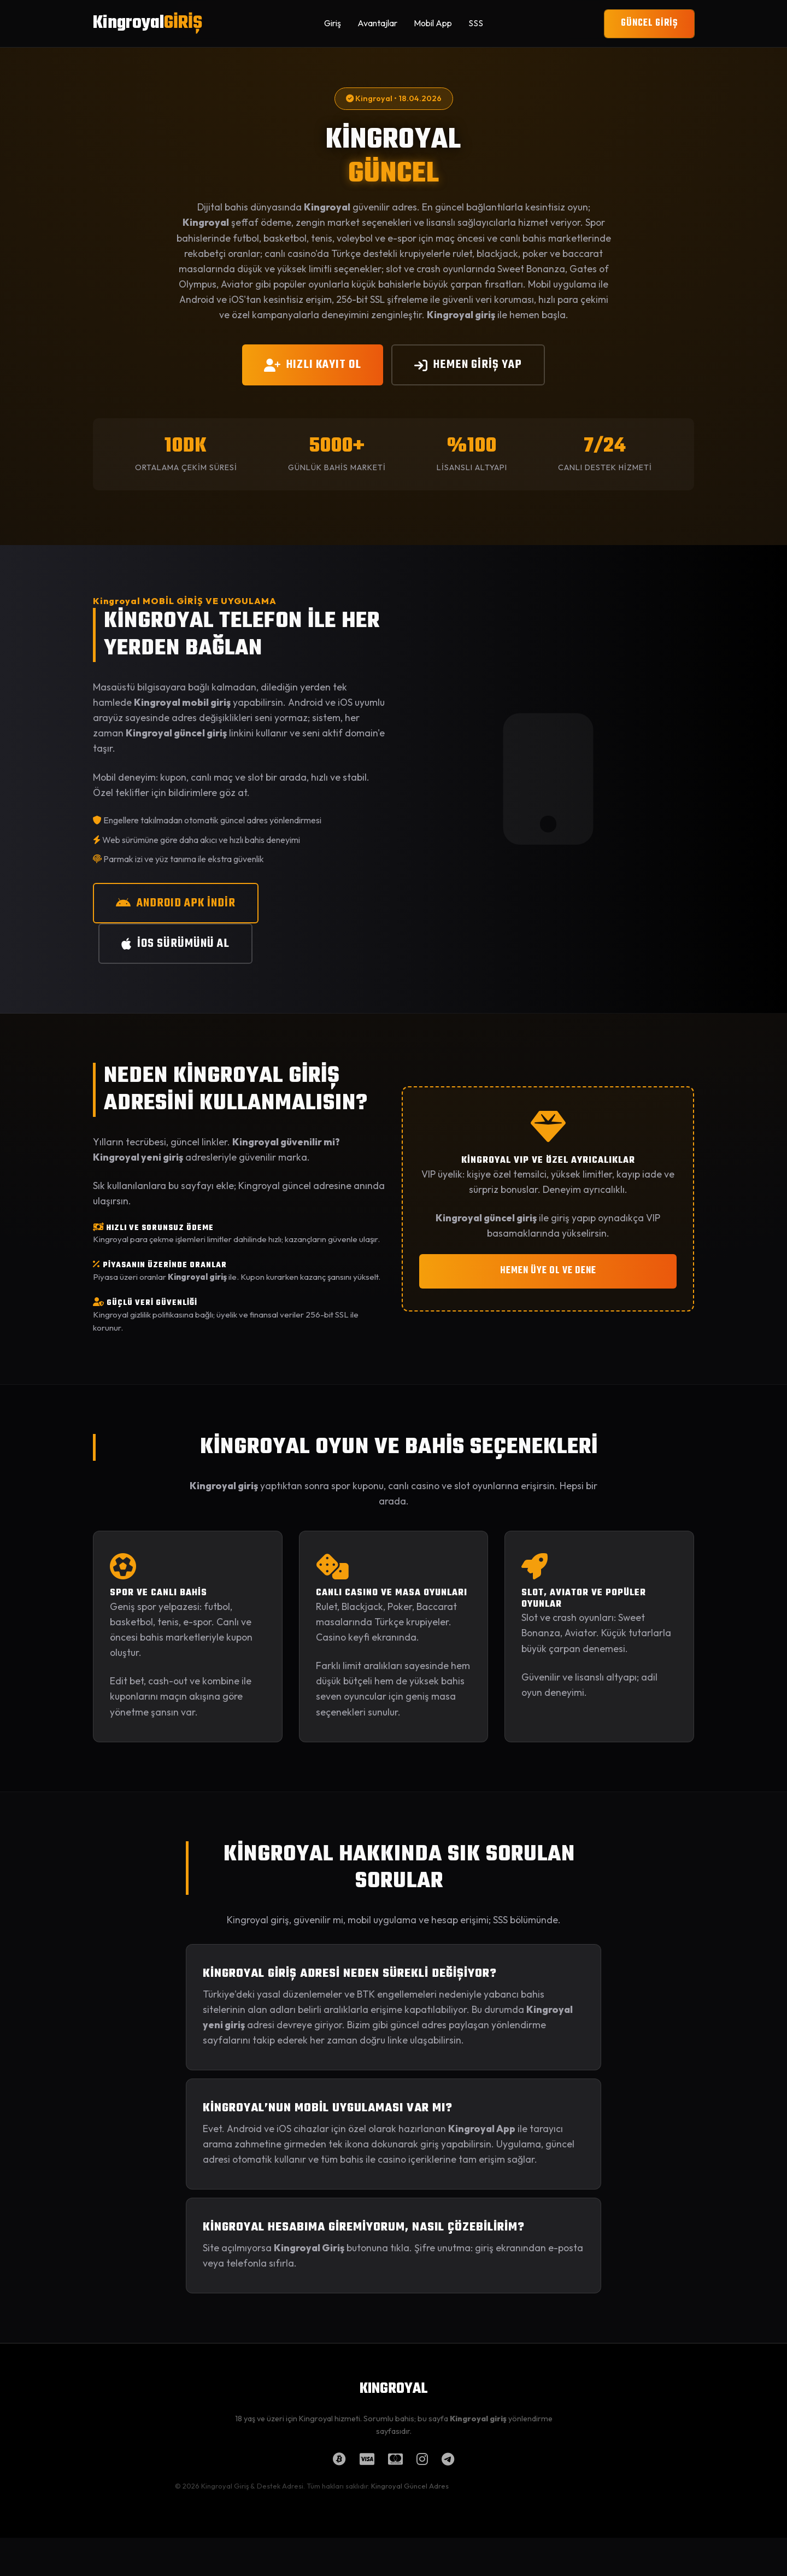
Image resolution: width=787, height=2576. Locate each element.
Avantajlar (377, 22)
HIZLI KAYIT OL (312, 364)
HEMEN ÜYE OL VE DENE (548, 1270)
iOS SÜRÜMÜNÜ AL (175, 943)
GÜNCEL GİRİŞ (649, 23)
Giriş (332, 22)
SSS (475, 22)
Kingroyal (147, 23)
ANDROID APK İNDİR (176, 903)
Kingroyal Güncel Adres (410, 2485)
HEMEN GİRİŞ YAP (468, 364)
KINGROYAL (393, 2389)
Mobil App (433, 22)
